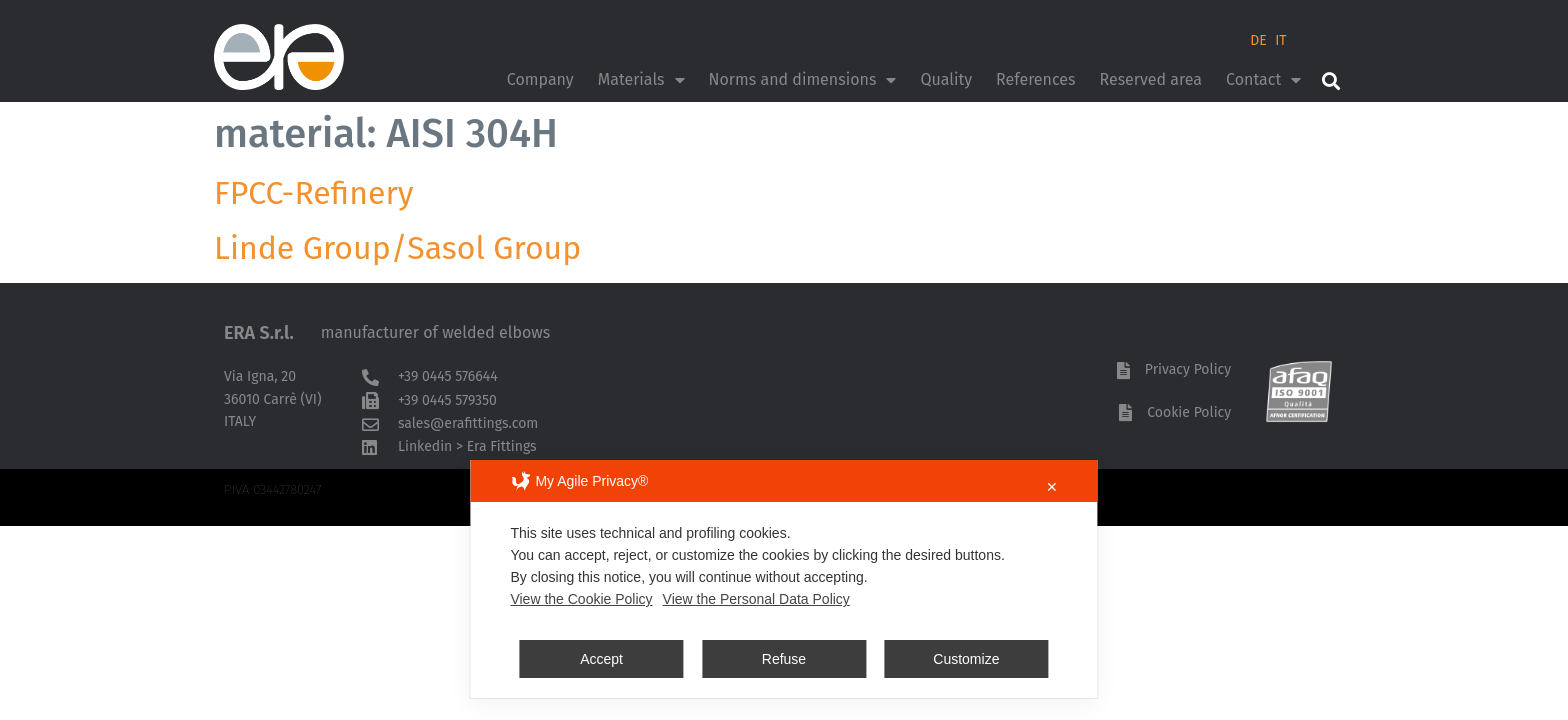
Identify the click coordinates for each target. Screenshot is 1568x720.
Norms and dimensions (803, 80)
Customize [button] (966, 659)
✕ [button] (1052, 487)
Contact (1263, 80)
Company (540, 79)
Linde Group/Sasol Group (397, 248)
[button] (1330, 80)
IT (1280, 40)
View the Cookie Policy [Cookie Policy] (581, 599)
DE (1258, 40)
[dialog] (783, 579)
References (1035, 79)
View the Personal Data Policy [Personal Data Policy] (756, 599)
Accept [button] (601, 659)
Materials (641, 80)
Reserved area (1150, 79)
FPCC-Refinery (314, 193)
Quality (946, 79)
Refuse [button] (784, 659)
